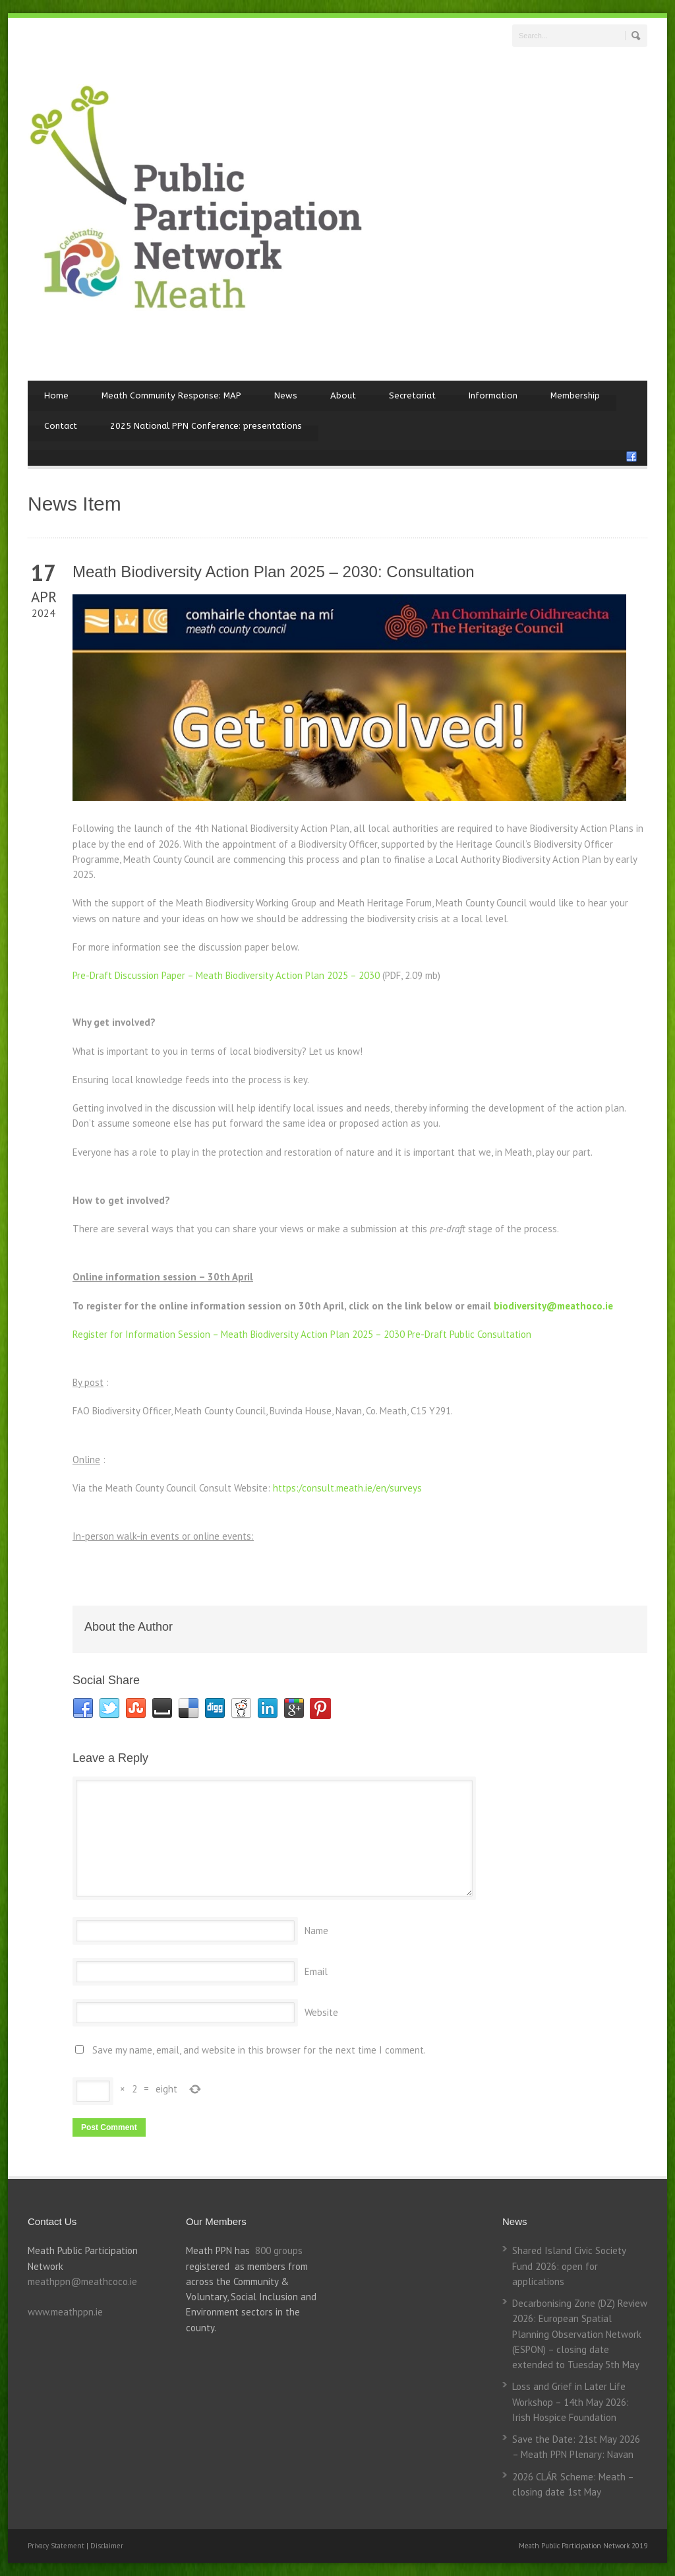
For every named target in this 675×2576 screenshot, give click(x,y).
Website (321, 2012)
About (343, 395)
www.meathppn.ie (65, 2312)
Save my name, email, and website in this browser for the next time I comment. (259, 2050)
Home (56, 395)
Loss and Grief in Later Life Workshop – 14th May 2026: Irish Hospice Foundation (570, 2402)
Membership (575, 395)
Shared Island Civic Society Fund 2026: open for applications (569, 2266)
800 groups (279, 2250)
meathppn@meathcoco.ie (82, 2281)
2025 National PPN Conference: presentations (206, 426)
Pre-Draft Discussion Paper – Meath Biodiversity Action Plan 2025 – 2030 (226, 975)
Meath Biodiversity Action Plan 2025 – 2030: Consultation (274, 572)
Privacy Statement (57, 2545)
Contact (60, 426)
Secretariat (412, 395)
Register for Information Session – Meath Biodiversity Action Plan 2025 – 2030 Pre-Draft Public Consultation (302, 1334)
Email (316, 1971)
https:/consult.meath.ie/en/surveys (347, 1488)
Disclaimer (106, 2545)
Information (493, 395)
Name (316, 1930)
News (285, 395)
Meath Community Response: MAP (171, 395)
